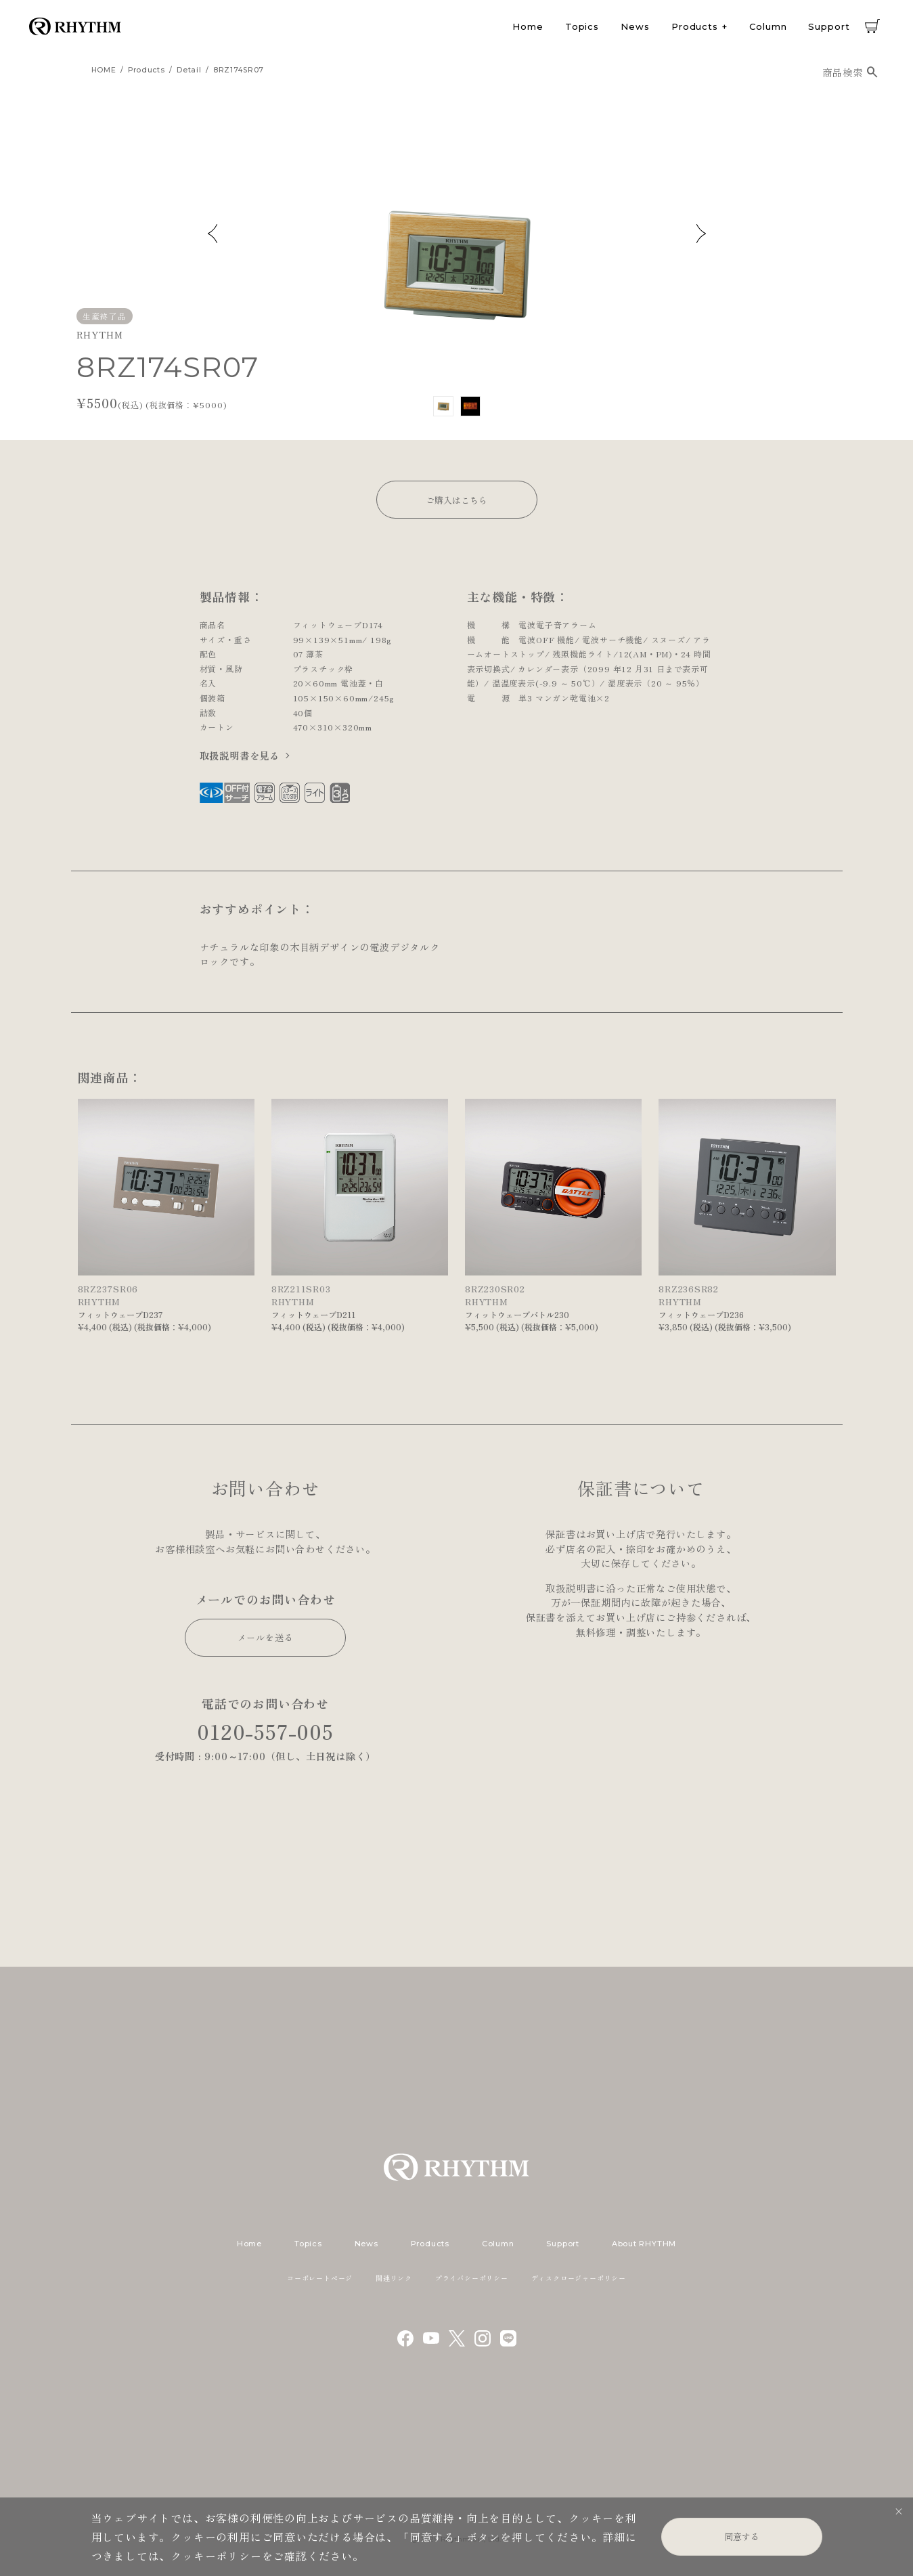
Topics (582, 26)
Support (828, 26)
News (635, 26)
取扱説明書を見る (240, 755)
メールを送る (266, 1637)
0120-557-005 (265, 1731)
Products (694, 26)
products (146, 70)
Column (767, 26)
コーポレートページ (320, 2278)
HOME (103, 70)
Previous (212, 233)
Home (527, 26)
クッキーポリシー (216, 2556)
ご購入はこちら (456, 500)
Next (701, 233)
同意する (741, 2536)
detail (189, 70)
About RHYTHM (644, 2243)
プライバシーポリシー (471, 2278)
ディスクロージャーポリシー (578, 2278)
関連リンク (394, 2278)
